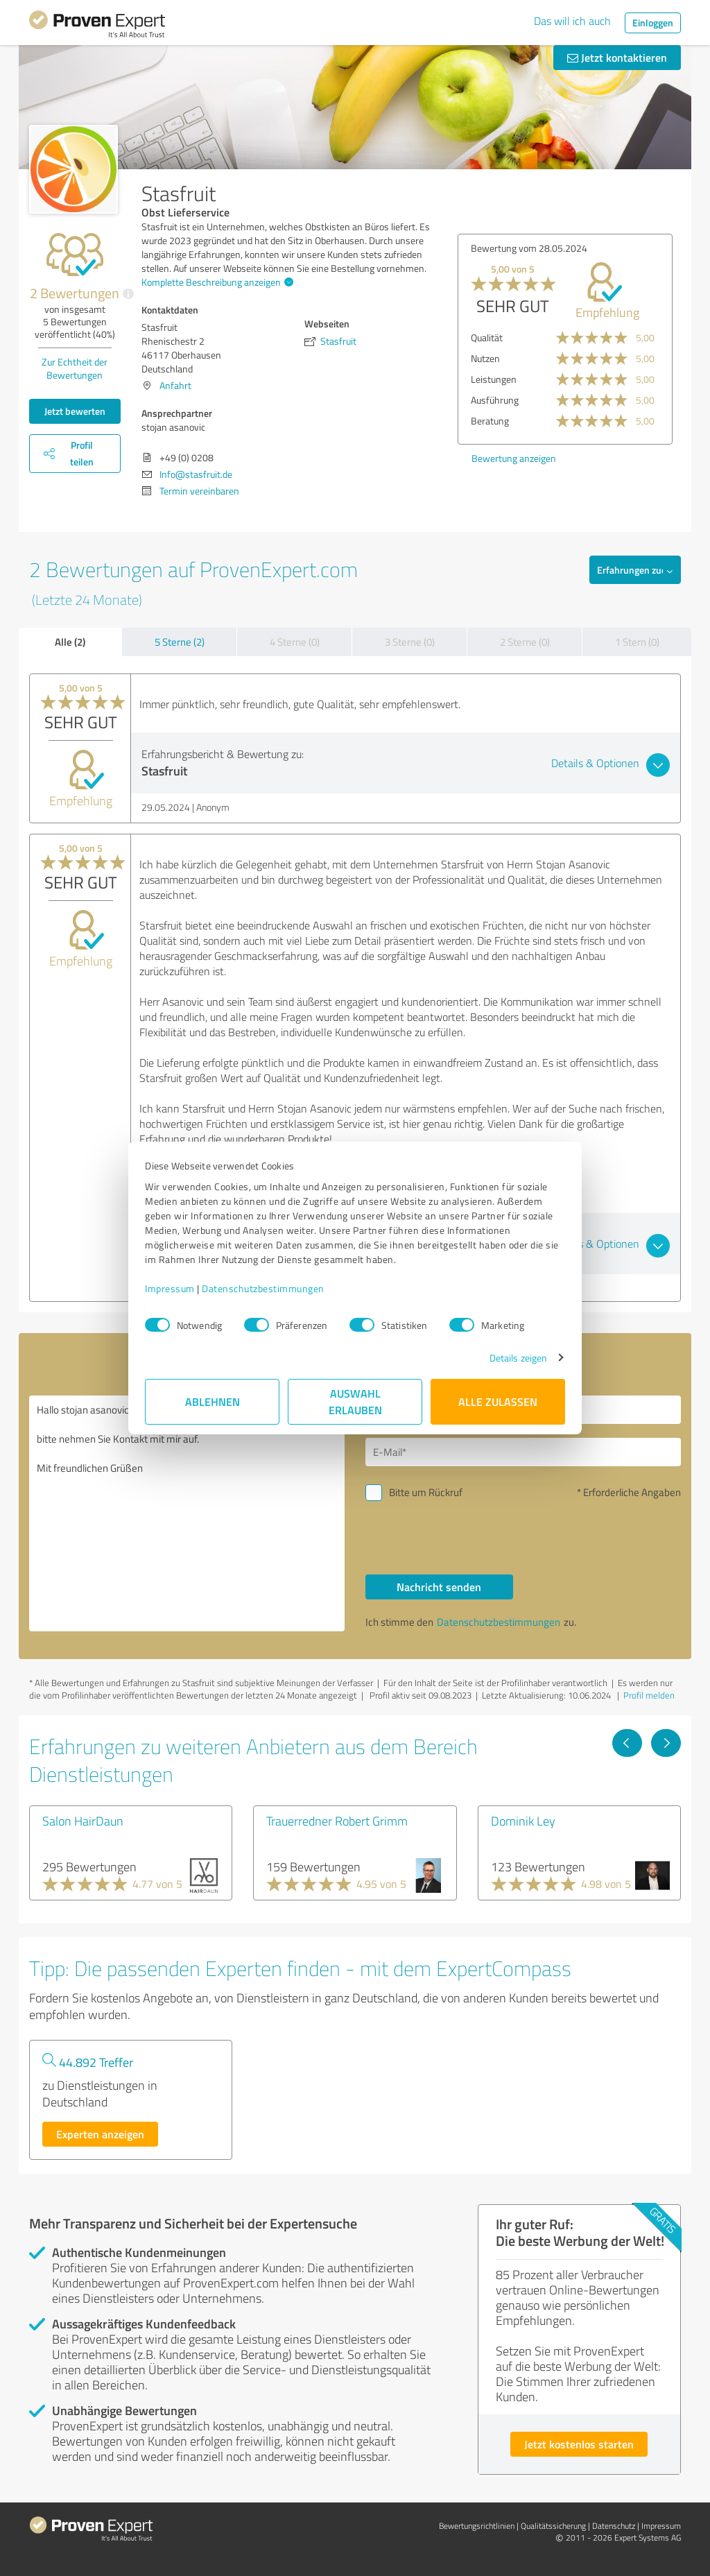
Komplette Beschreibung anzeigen (215, 282)
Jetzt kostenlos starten (579, 2444)
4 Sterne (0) (295, 642)
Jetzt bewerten (74, 411)
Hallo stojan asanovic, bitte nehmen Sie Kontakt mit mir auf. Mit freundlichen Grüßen (187, 1513)
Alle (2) (70, 641)
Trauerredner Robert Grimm (337, 1820)
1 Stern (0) (637, 642)
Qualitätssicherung (553, 2526)
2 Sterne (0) (525, 642)
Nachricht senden (439, 1587)
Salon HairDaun (82, 1820)
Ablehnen (212, 1401)
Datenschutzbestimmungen (263, 1288)
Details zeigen (518, 1357)
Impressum (170, 1288)
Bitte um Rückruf (425, 1492)
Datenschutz (613, 2526)
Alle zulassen (497, 1401)
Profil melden (649, 1695)
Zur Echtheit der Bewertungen (74, 368)
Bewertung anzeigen (513, 458)
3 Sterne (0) (410, 642)
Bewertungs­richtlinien (476, 2526)
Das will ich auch (572, 20)
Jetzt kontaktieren (617, 57)
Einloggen (652, 22)
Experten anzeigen (100, 2134)
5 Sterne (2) (180, 642)
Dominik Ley (523, 1820)
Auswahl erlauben (355, 1401)
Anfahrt (175, 385)
